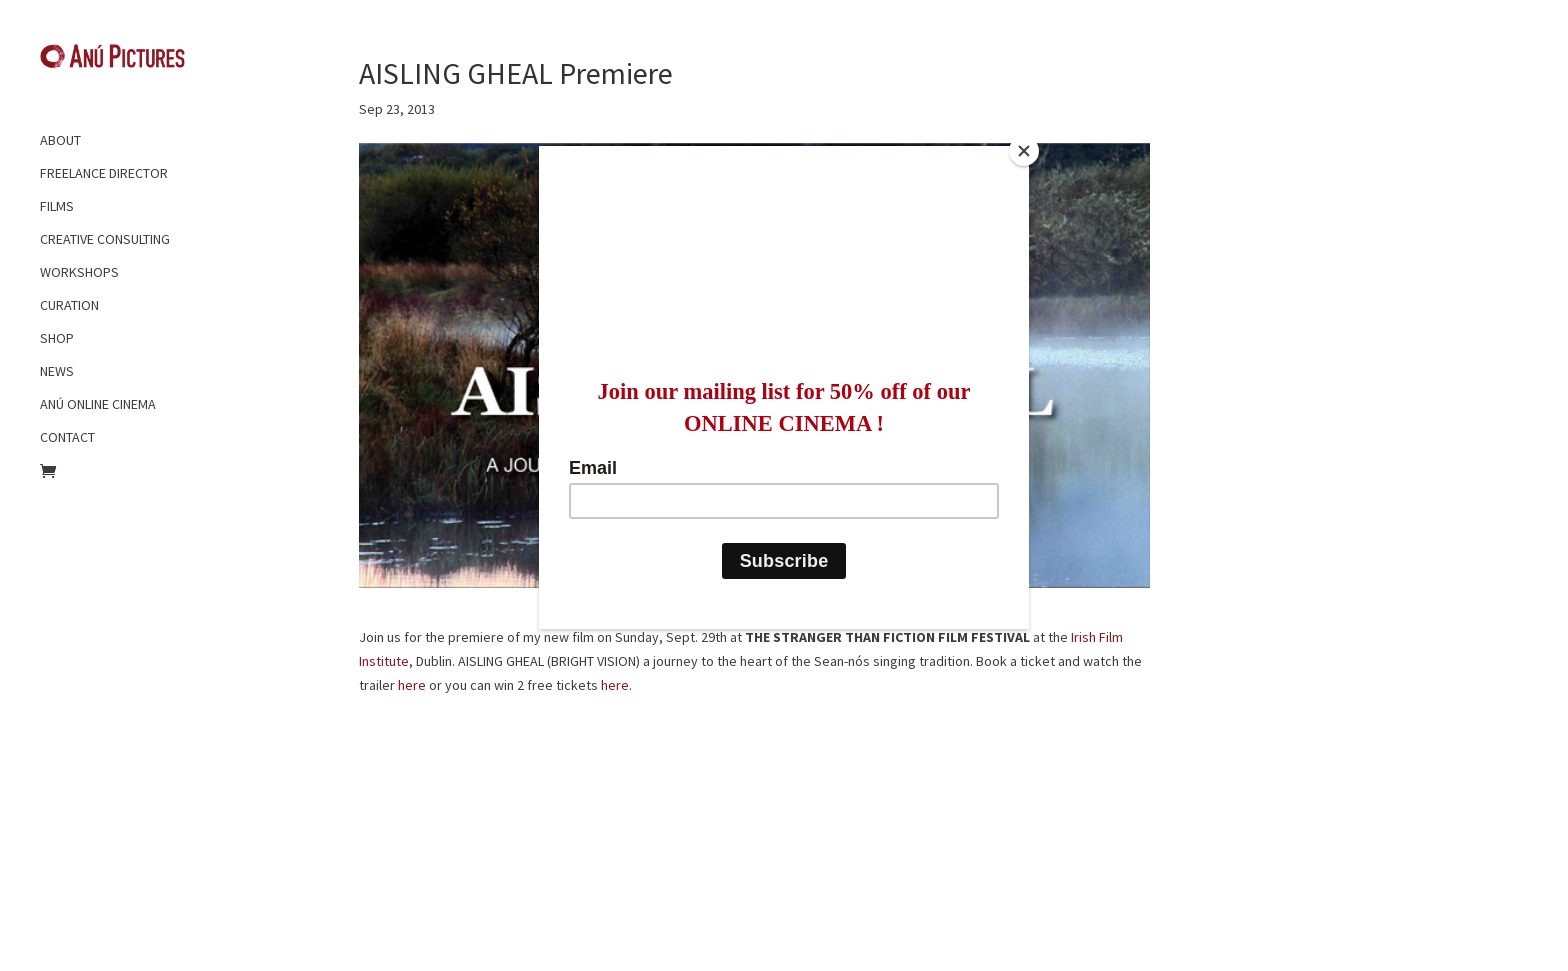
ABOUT (60, 140)
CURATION (69, 305)
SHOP (57, 338)
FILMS (57, 206)
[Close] (1024, 151)
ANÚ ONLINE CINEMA (98, 404)
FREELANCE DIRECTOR (104, 173)
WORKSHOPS (79, 272)
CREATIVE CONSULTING (105, 239)
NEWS (57, 371)
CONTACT (67, 437)
